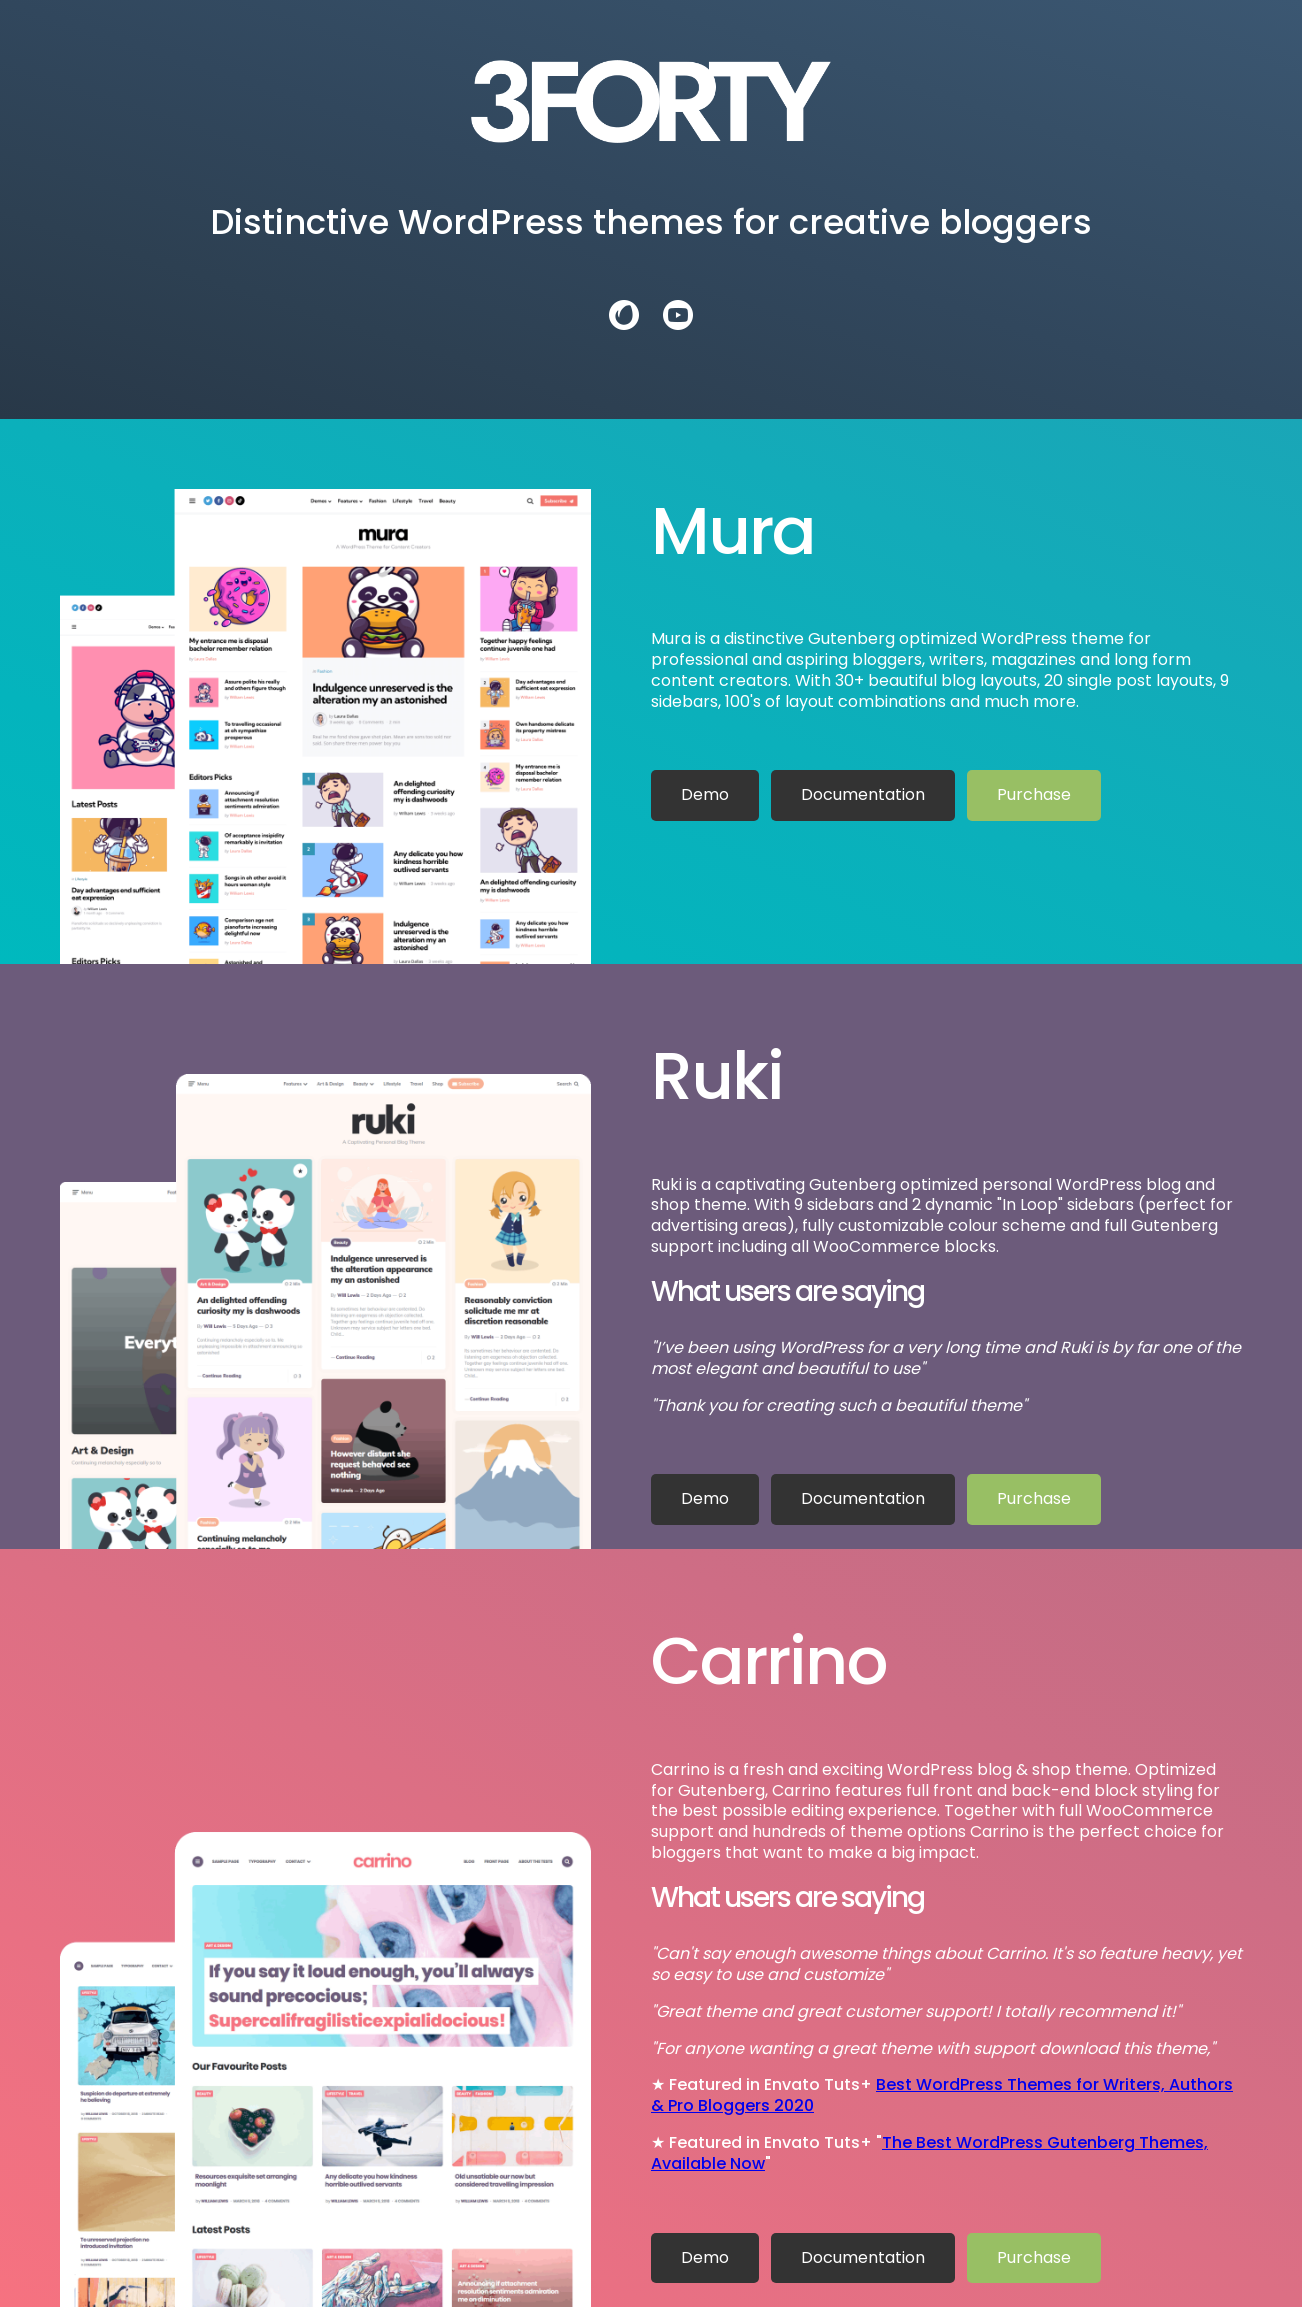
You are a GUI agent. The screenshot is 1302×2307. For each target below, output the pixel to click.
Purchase (1034, 794)
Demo (705, 794)
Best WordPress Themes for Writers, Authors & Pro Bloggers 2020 (942, 2095)
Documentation (863, 794)
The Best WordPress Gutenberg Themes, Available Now (929, 2153)
